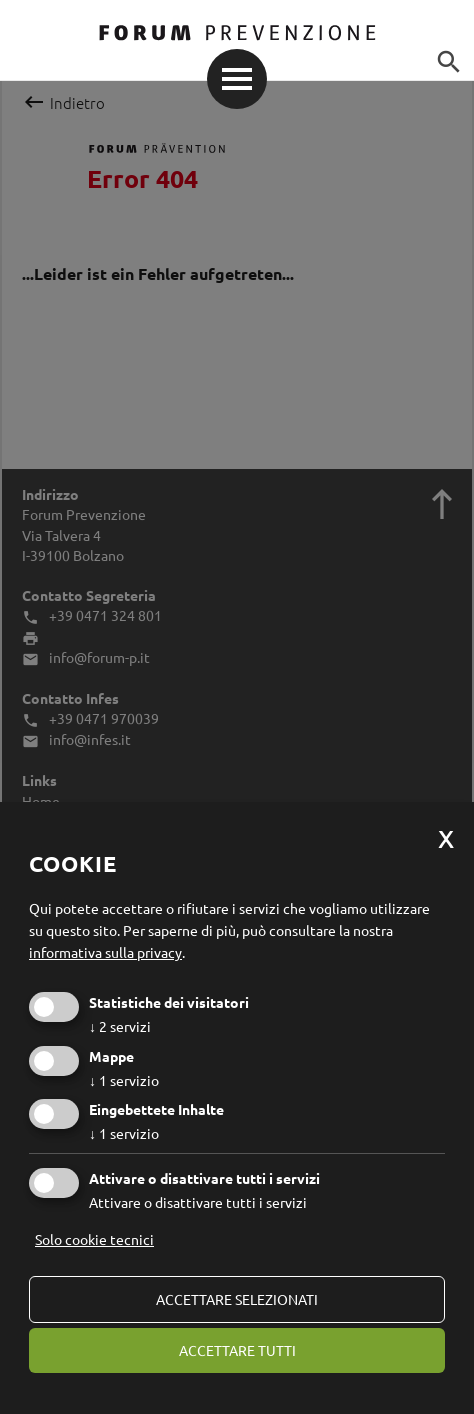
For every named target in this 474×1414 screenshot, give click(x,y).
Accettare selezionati (237, 1299)
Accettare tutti (237, 1350)
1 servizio (124, 1080)
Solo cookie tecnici (94, 1239)
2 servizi (120, 1026)
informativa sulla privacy (105, 952)
